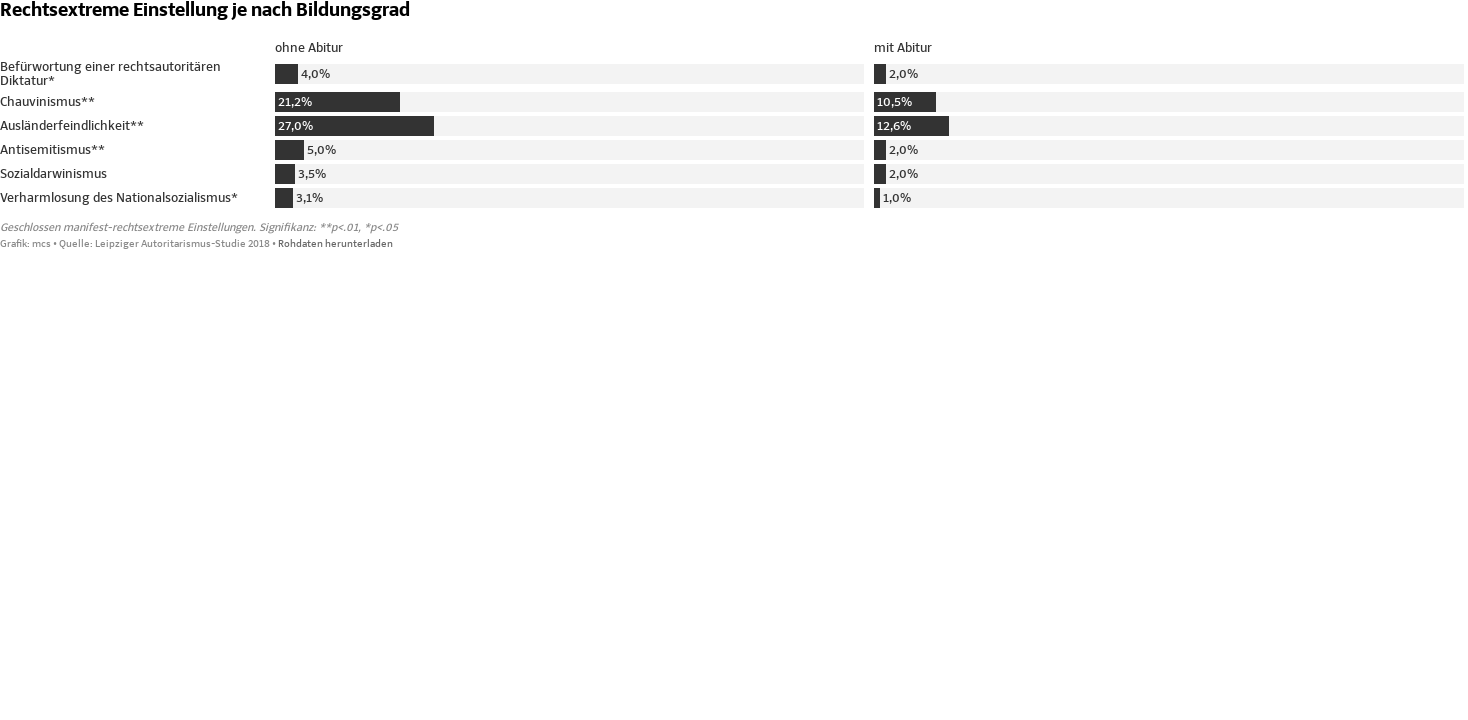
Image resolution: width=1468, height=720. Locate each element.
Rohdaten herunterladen (335, 244)
